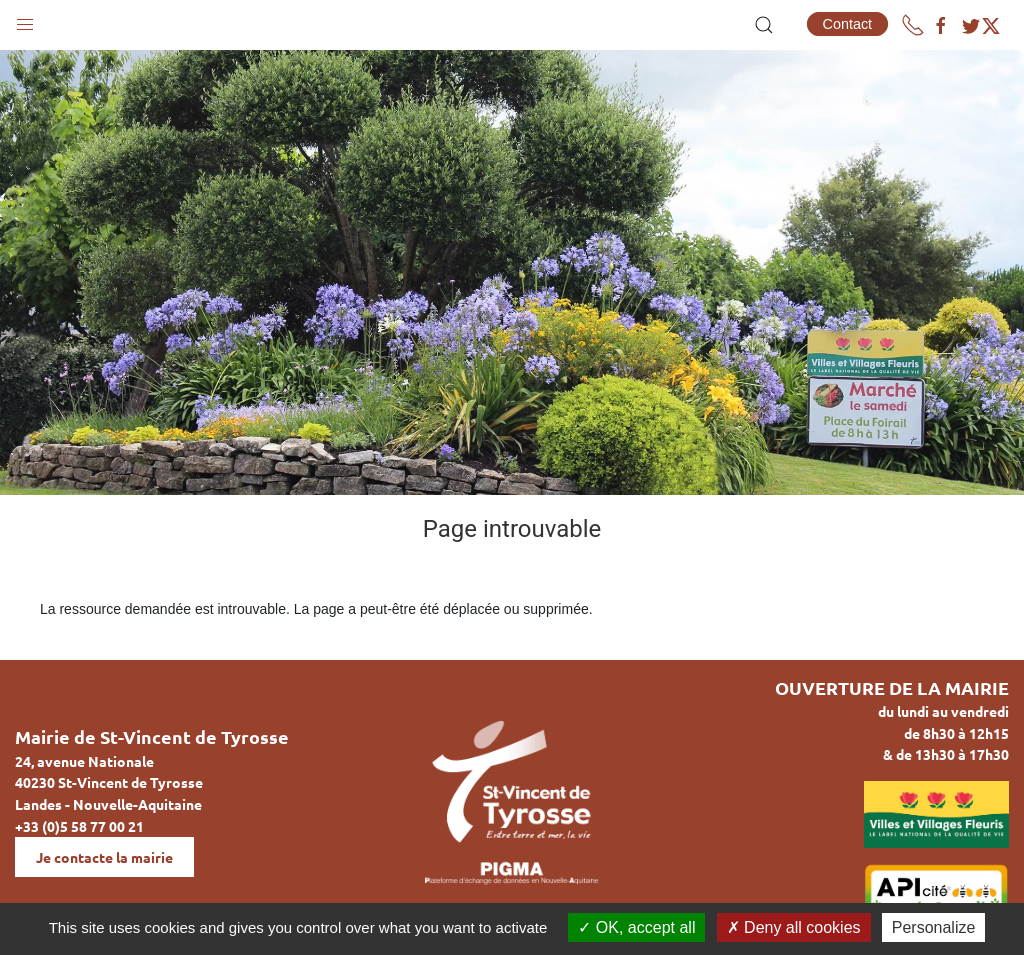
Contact (848, 24)
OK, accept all (636, 927)
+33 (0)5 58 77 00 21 (79, 826)
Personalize (934, 927)
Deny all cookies (794, 927)
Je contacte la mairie (104, 857)
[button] (25, 20)
